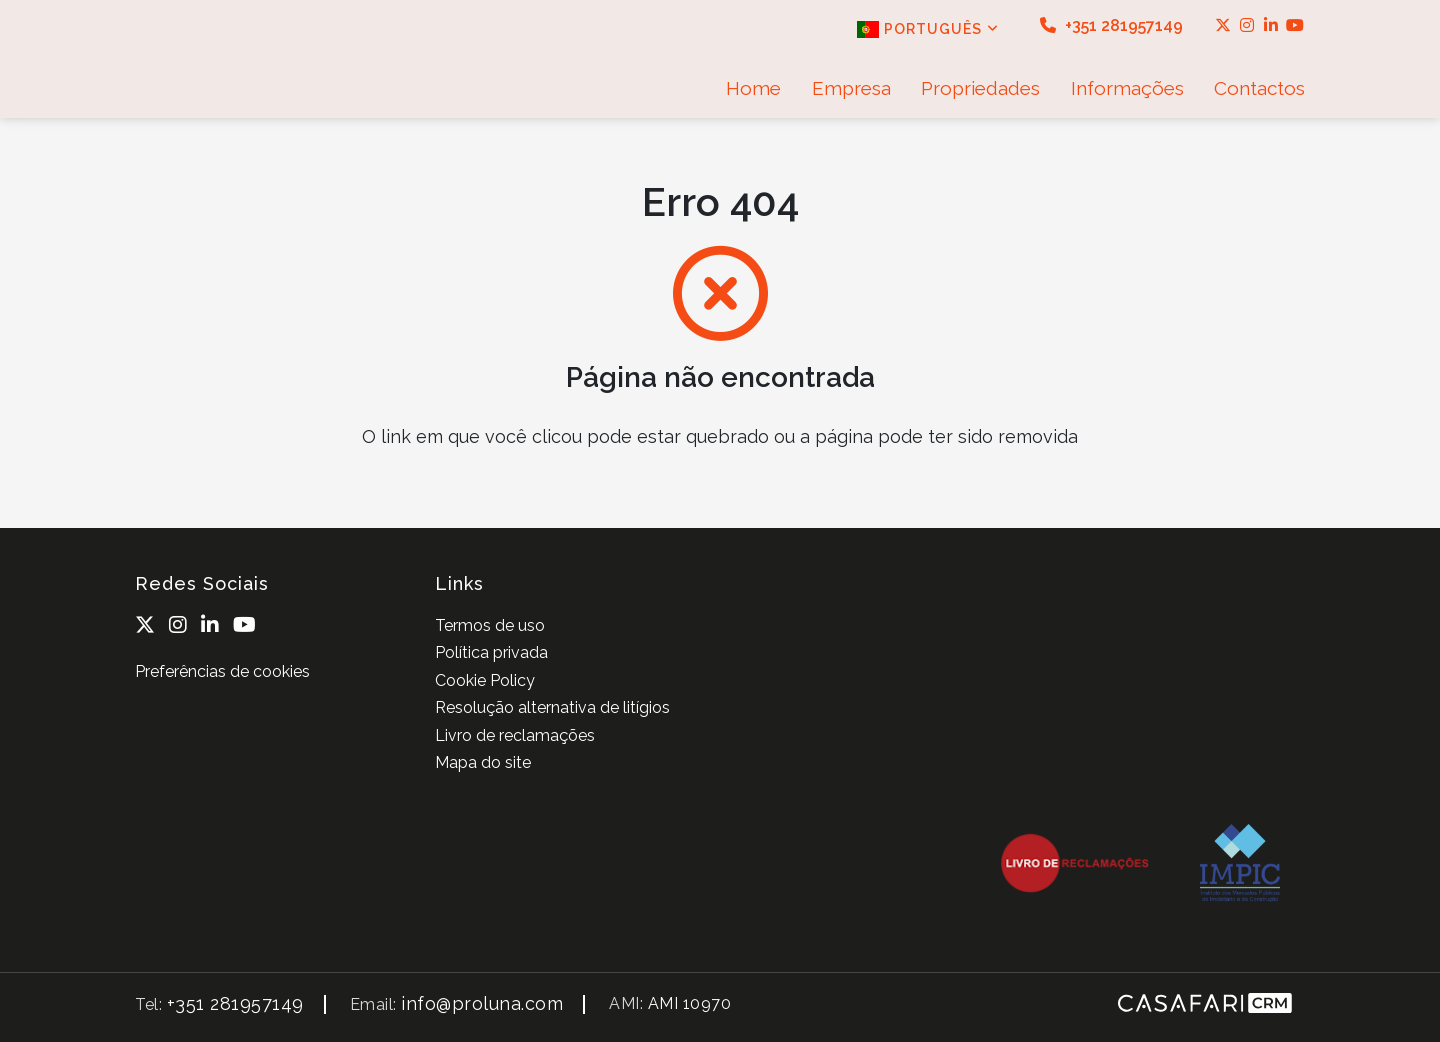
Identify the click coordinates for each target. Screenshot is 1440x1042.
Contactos (1259, 88)
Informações (1127, 88)
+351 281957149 (1111, 25)
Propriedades (980, 88)
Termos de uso (490, 625)
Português (928, 29)
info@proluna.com (482, 1003)
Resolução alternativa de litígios (552, 707)
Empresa (851, 88)
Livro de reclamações (515, 735)
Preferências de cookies (222, 671)
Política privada (491, 652)
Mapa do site (483, 762)
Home (753, 88)
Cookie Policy (485, 680)
